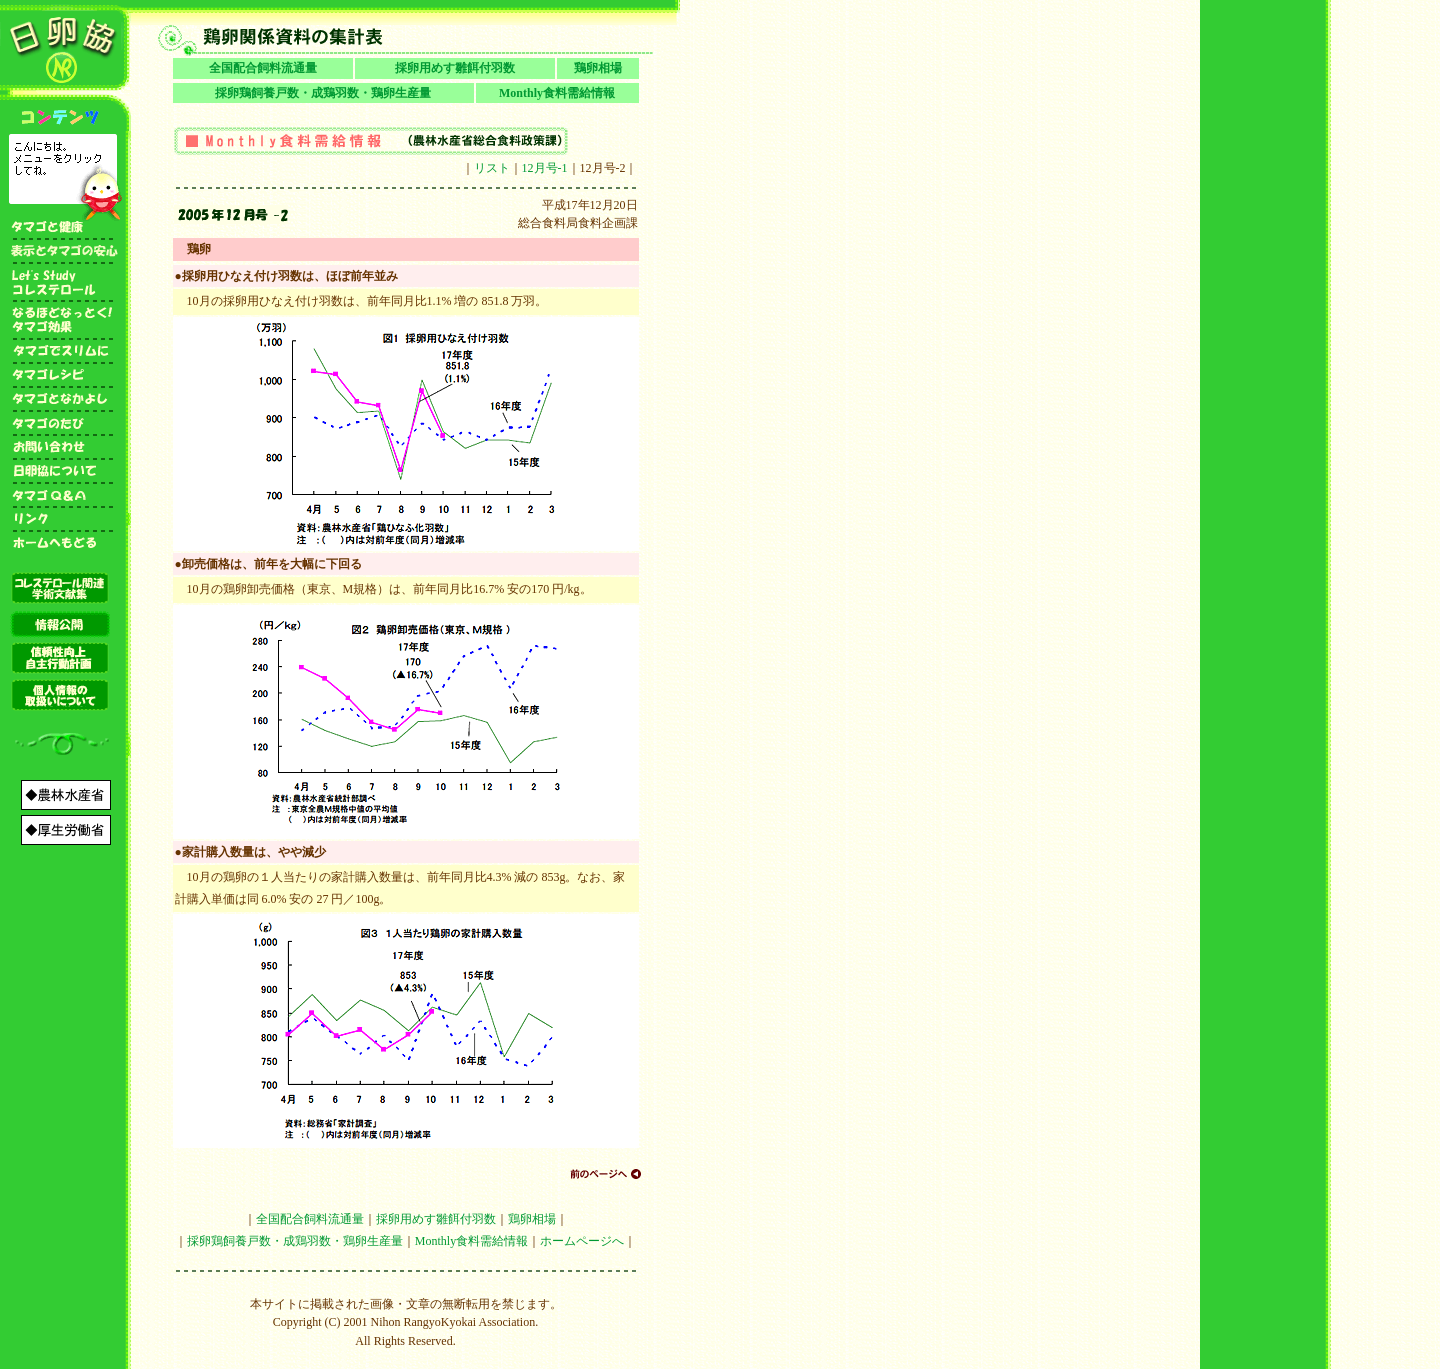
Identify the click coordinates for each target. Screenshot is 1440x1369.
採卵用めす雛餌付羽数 (455, 68)
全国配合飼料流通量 (263, 68)
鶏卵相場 (598, 68)
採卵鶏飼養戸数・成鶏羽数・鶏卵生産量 (323, 93)
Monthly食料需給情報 (557, 93)
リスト (492, 168)
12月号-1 (545, 168)
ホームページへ (582, 1241)
